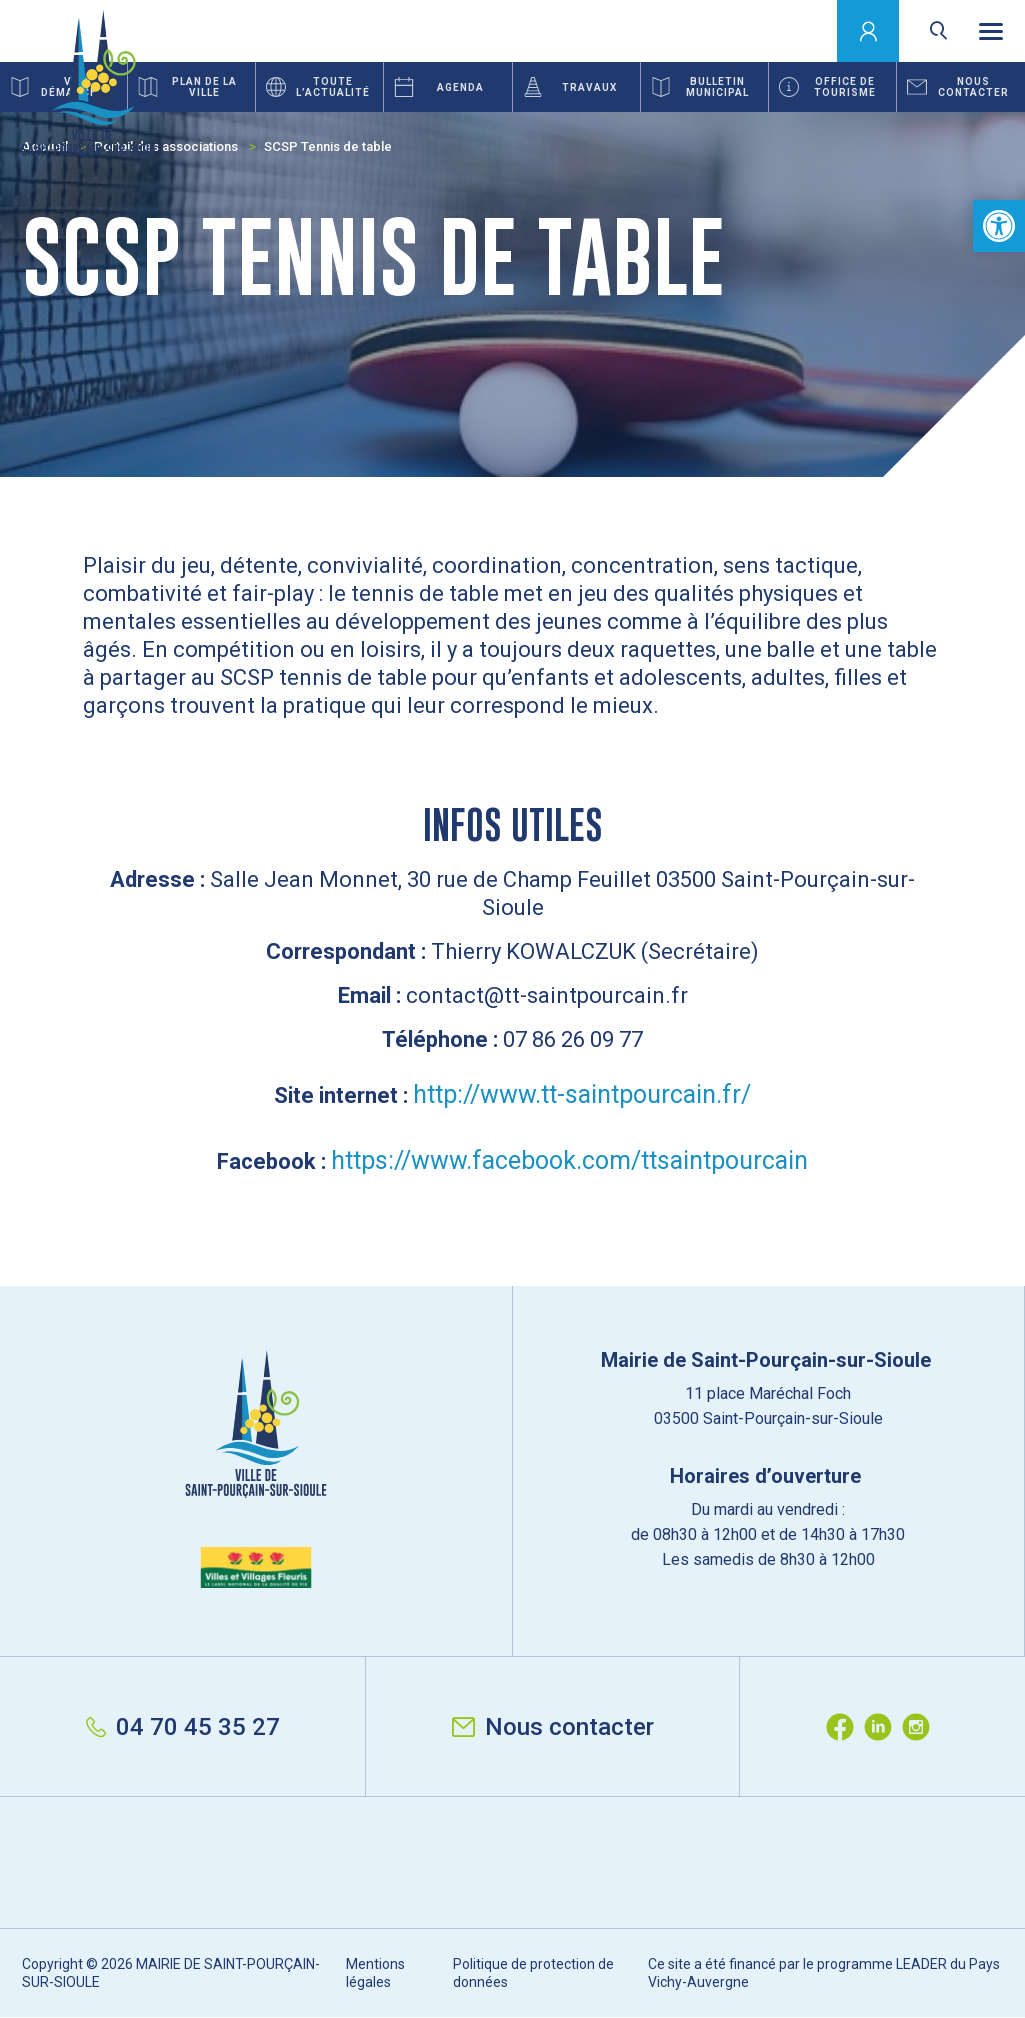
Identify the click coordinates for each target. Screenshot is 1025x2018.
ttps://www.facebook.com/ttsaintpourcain (576, 1160)
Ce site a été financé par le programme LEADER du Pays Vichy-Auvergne (824, 1973)
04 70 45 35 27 (183, 1727)
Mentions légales (375, 1973)
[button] (999, 226)
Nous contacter (553, 1727)
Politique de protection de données (533, 1973)
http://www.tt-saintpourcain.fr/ (582, 1094)
